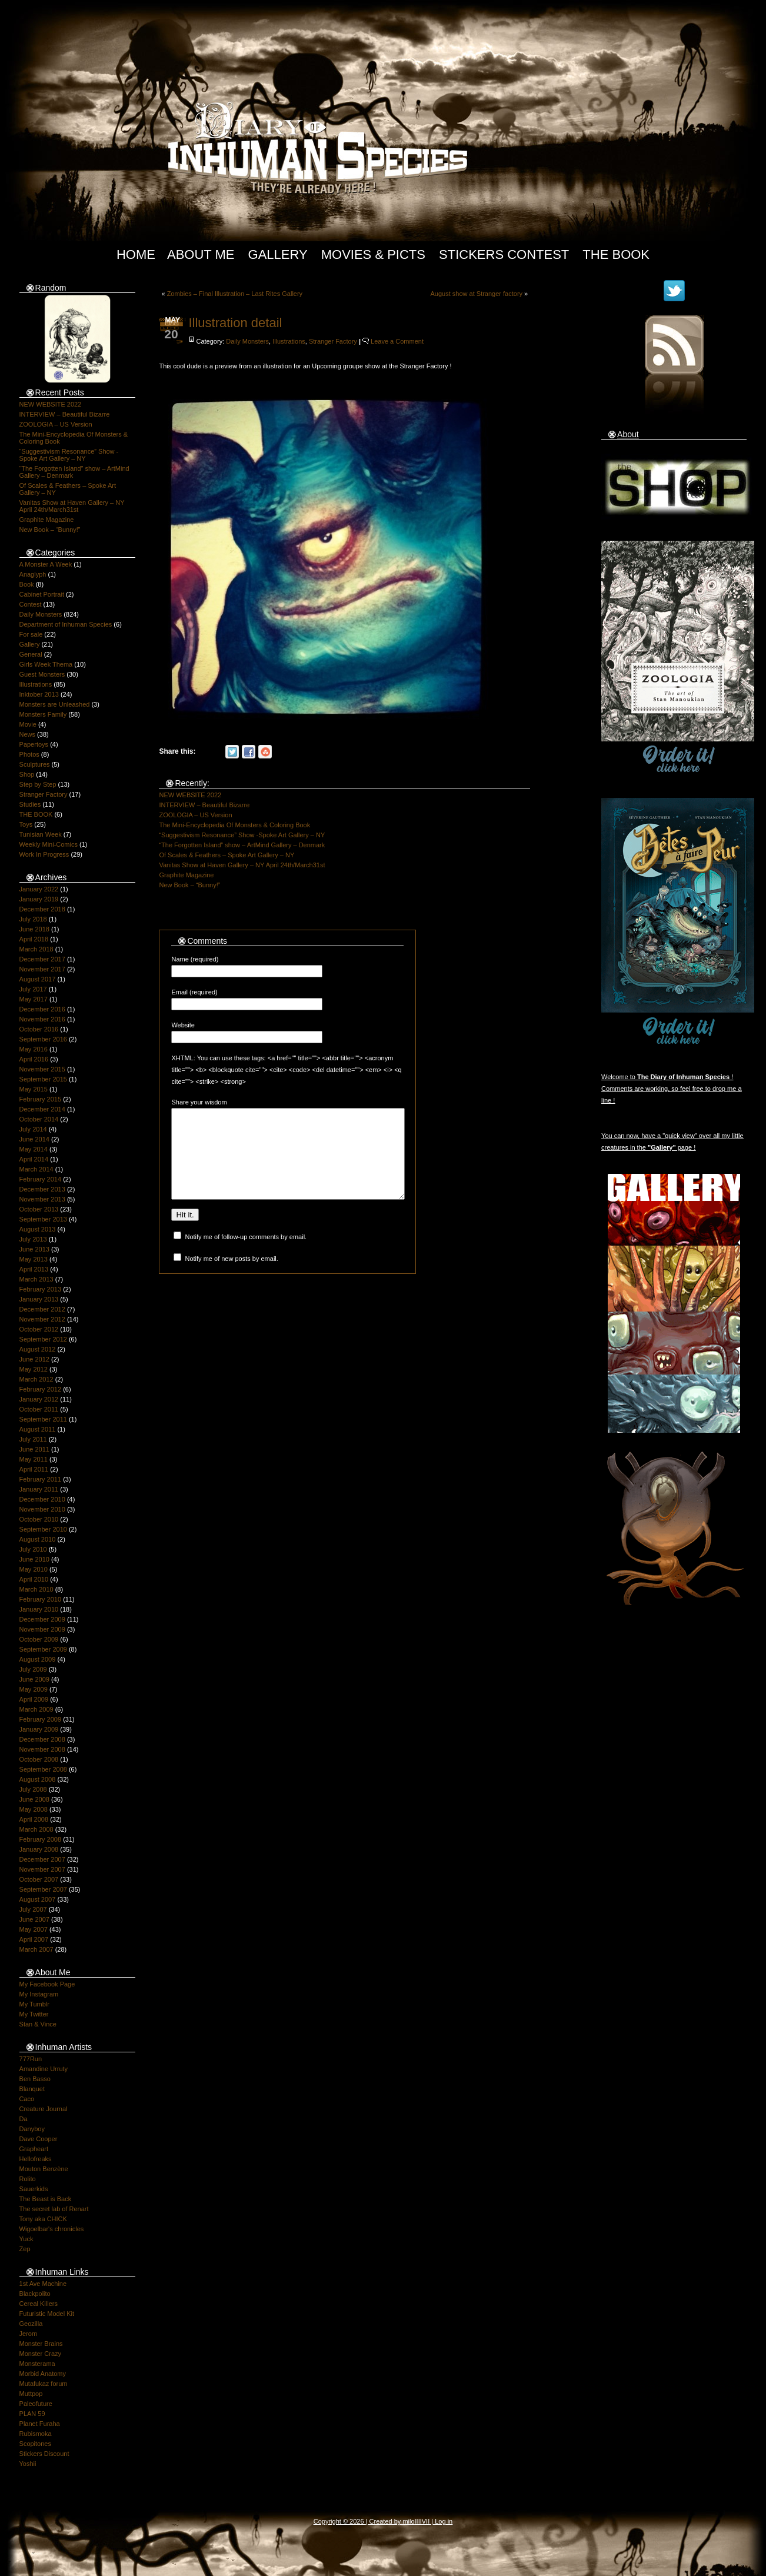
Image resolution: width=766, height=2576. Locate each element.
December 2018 (42, 909)
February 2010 (40, 1599)
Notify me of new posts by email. (231, 1276)
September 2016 (43, 1039)
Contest (30, 604)
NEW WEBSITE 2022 (50, 404)
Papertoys (34, 744)
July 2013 (33, 1239)
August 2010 (37, 1539)
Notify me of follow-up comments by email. (246, 1254)
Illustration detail (235, 322)
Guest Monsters (42, 674)
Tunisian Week (40, 834)
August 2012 (37, 1349)
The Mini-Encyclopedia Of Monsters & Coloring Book (234, 824)
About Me (201, 254)
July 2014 (33, 1129)
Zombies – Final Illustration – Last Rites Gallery (234, 293)
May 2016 (33, 1049)
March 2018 (36, 949)
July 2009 (33, 1669)
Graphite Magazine (46, 519)
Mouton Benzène (43, 2168)
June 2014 (34, 1139)
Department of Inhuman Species (65, 624)
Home (135, 254)
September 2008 (43, 1769)
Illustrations (35, 684)
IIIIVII (422, 2521)
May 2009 (33, 1689)
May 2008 (33, 1809)
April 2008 (34, 1819)
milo (408, 2521)
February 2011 (40, 1479)
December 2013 (42, 1189)
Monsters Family (43, 714)
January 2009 (39, 1729)
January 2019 (39, 899)
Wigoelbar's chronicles (51, 2228)
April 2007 (34, 1939)
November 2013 (42, 1199)
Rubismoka (35, 2433)
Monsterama (37, 2363)
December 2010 (42, 1499)
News (27, 734)
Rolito (27, 2178)
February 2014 (40, 1179)
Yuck (26, 2238)
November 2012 (42, 1319)
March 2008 (36, 1829)
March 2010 (36, 1589)
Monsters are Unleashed (54, 704)
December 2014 (42, 1109)
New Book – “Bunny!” (50, 529)
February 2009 (40, 1719)
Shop (27, 774)
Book (26, 584)
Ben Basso (35, 2078)
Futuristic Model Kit (47, 2313)
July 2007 (33, 1909)
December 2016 (42, 1009)
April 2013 (34, 1269)
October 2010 (39, 1519)
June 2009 (34, 1679)
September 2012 (43, 1339)
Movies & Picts (373, 254)
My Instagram (39, 1994)
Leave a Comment (397, 341)
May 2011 (33, 1459)
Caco (27, 2098)
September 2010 (43, 1529)
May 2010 (33, 1569)
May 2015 (33, 1089)
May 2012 (33, 1369)
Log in (443, 2521)
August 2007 (37, 1899)
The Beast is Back (45, 2198)
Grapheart (34, 2148)
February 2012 (40, 1389)
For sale (31, 634)
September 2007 (43, 1889)
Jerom (28, 2333)
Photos (29, 754)
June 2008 (34, 1799)
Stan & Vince (37, 2024)
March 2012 (36, 1379)
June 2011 (34, 1449)
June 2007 (34, 1919)
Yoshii (27, 2463)
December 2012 (42, 1309)
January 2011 (39, 1489)
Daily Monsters (40, 614)
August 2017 (37, 979)
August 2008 (37, 1779)
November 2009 (42, 1629)
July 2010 (33, 1549)
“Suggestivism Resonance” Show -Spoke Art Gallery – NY (69, 455)
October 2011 (39, 1409)
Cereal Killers (38, 2303)
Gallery (278, 254)
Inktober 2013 (39, 694)
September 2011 (43, 1419)
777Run (30, 2058)
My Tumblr (34, 2004)
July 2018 (33, 919)
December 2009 (42, 1619)
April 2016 (34, 1059)
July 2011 (33, 1439)
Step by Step (37, 784)
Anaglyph (32, 574)
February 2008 (40, 1839)
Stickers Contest (504, 254)
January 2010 (39, 1609)
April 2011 (34, 1469)
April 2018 (34, 939)
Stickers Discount (44, 2453)
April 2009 (34, 1699)
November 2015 (42, 1069)
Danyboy (32, 2128)
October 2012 (39, 1329)
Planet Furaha (39, 2423)
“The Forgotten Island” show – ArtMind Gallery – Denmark (242, 844)
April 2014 (34, 1159)
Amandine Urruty (43, 2068)
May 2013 (33, 1259)
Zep (25, 2248)
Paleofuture (35, 2403)
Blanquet (32, 2088)
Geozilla (31, 2323)
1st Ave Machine (43, 2283)
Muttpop (31, 2393)
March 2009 (36, 1709)
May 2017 (33, 999)
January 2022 (39, 889)
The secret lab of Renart (54, 2208)
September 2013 (43, 1219)
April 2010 (34, 1579)
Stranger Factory (43, 794)
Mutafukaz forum (43, 2383)
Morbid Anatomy (42, 2373)
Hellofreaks (35, 2158)
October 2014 (39, 1119)
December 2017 (42, 959)
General (30, 654)
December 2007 (42, 1859)
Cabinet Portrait (41, 594)
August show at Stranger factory (477, 293)
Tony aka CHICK (43, 2218)
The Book (616, 254)
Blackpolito (35, 2293)
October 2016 (39, 1029)
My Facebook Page (47, 1984)
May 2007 (33, 1929)
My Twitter (34, 2014)
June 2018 (34, 929)
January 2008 (39, 1849)
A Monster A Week (45, 564)
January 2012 (39, 1399)
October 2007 (39, 1879)
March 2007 (36, 1949)
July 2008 (33, 1789)
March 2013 (36, 1279)
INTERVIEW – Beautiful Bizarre (64, 414)
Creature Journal (43, 2108)
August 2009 (37, 1659)
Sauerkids (33, 2188)
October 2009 (39, 1639)
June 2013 (34, 1249)
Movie (27, 724)
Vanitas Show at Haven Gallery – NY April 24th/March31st (72, 506)
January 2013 (39, 1299)
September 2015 (43, 1079)
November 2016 (42, 1019)
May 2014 (33, 1149)
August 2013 (37, 1229)
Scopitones (35, 2443)
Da (23, 2118)
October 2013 (39, 1209)
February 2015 (40, 1099)
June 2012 (34, 1359)
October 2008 (39, 1759)
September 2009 (43, 1649)
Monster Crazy (40, 2353)
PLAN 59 (32, 2413)
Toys (26, 824)
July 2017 (33, 989)
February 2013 (40, 1289)
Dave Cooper (38, 2138)
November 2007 (42, 1869)
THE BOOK (36, 814)
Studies (30, 804)
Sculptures (34, 764)
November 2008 (42, 1749)
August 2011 (37, 1429)
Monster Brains (41, 2343)
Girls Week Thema (46, 664)
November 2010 (42, 1509)
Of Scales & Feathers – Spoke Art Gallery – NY (226, 854)
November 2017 (42, 969)
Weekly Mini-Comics (48, 844)
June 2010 (34, 1559)
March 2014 (36, 1169)
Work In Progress (44, 854)
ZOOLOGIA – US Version (55, 424)
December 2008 (42, 1739)
